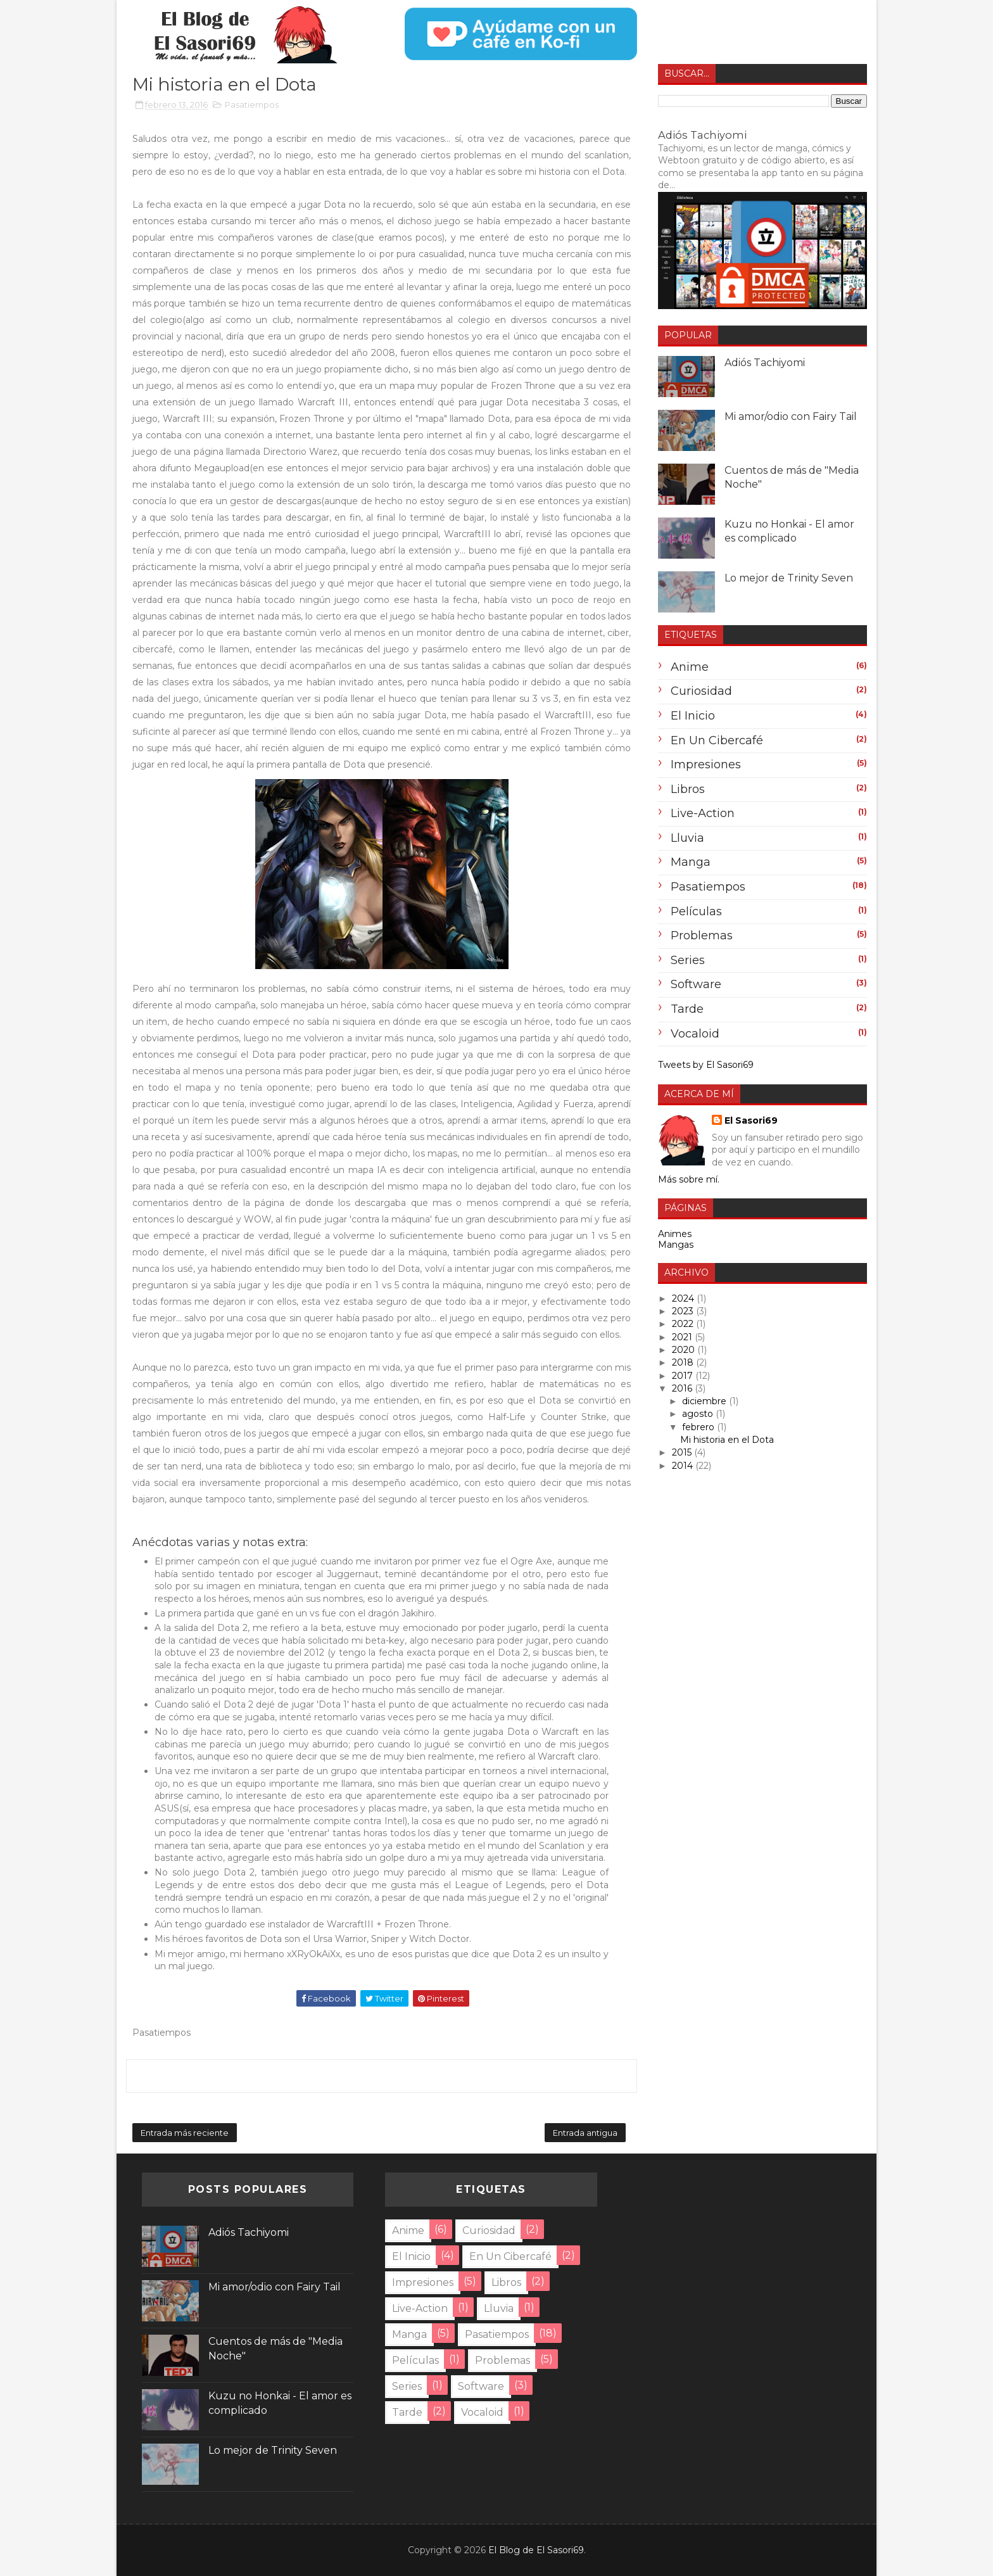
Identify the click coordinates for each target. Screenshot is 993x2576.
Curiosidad (701, 691)
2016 (683, 1388)
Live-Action (703, 813)
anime (690, 667)
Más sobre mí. (688, 1179)
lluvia (687, 838)
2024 (684, 1298)
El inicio (693, 716)
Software (696, 984)
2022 (684, 1323)
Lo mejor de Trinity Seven (788, 578)
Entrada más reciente (185, 2133)
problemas (702, 935)
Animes (675, 1234)
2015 (683, 1452)
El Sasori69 (751, 1120)
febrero (699, 1427)
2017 (683, 1375)
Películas (696, 911)
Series (688, 960)
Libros (688, 789)
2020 (684, 1349)
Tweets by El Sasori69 (706, 1064)
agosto (699, 1413)
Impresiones (706, 764)
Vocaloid (695, 1034)
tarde (687, 1009)
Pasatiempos (252, 104)
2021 (683, 1337)
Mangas (675, 1244)
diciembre (705, 1401)
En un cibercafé (717, 740)
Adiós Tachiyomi (702, 135)
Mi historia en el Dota (727, 1439)
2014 (683, 1465)
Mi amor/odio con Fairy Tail (790, 416)
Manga (691, 862)
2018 (684, 1362)
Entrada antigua (585, 2133)
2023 (684, 1311)
